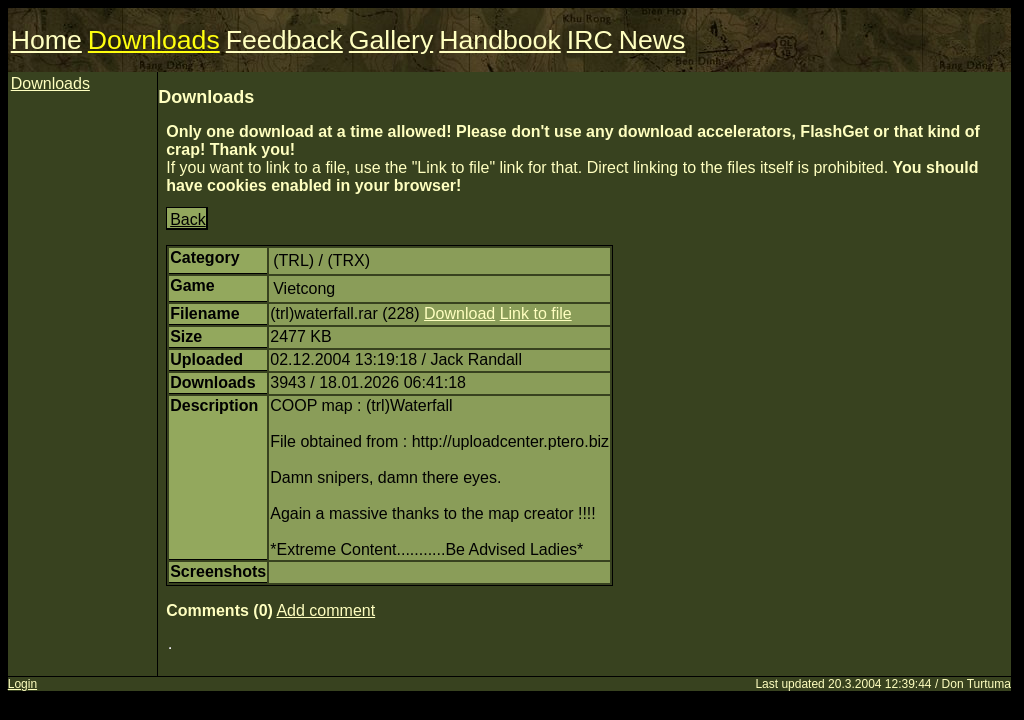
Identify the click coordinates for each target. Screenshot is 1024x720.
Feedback (284, 40)
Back (188, 219)
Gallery (391, 40)
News (652, 40)
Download (459, 313)
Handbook (500, 40)
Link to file (536, 313)
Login (22, 684)
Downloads (154, 40)
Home (46, 40)
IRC (590, 40)
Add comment (325, 610)
